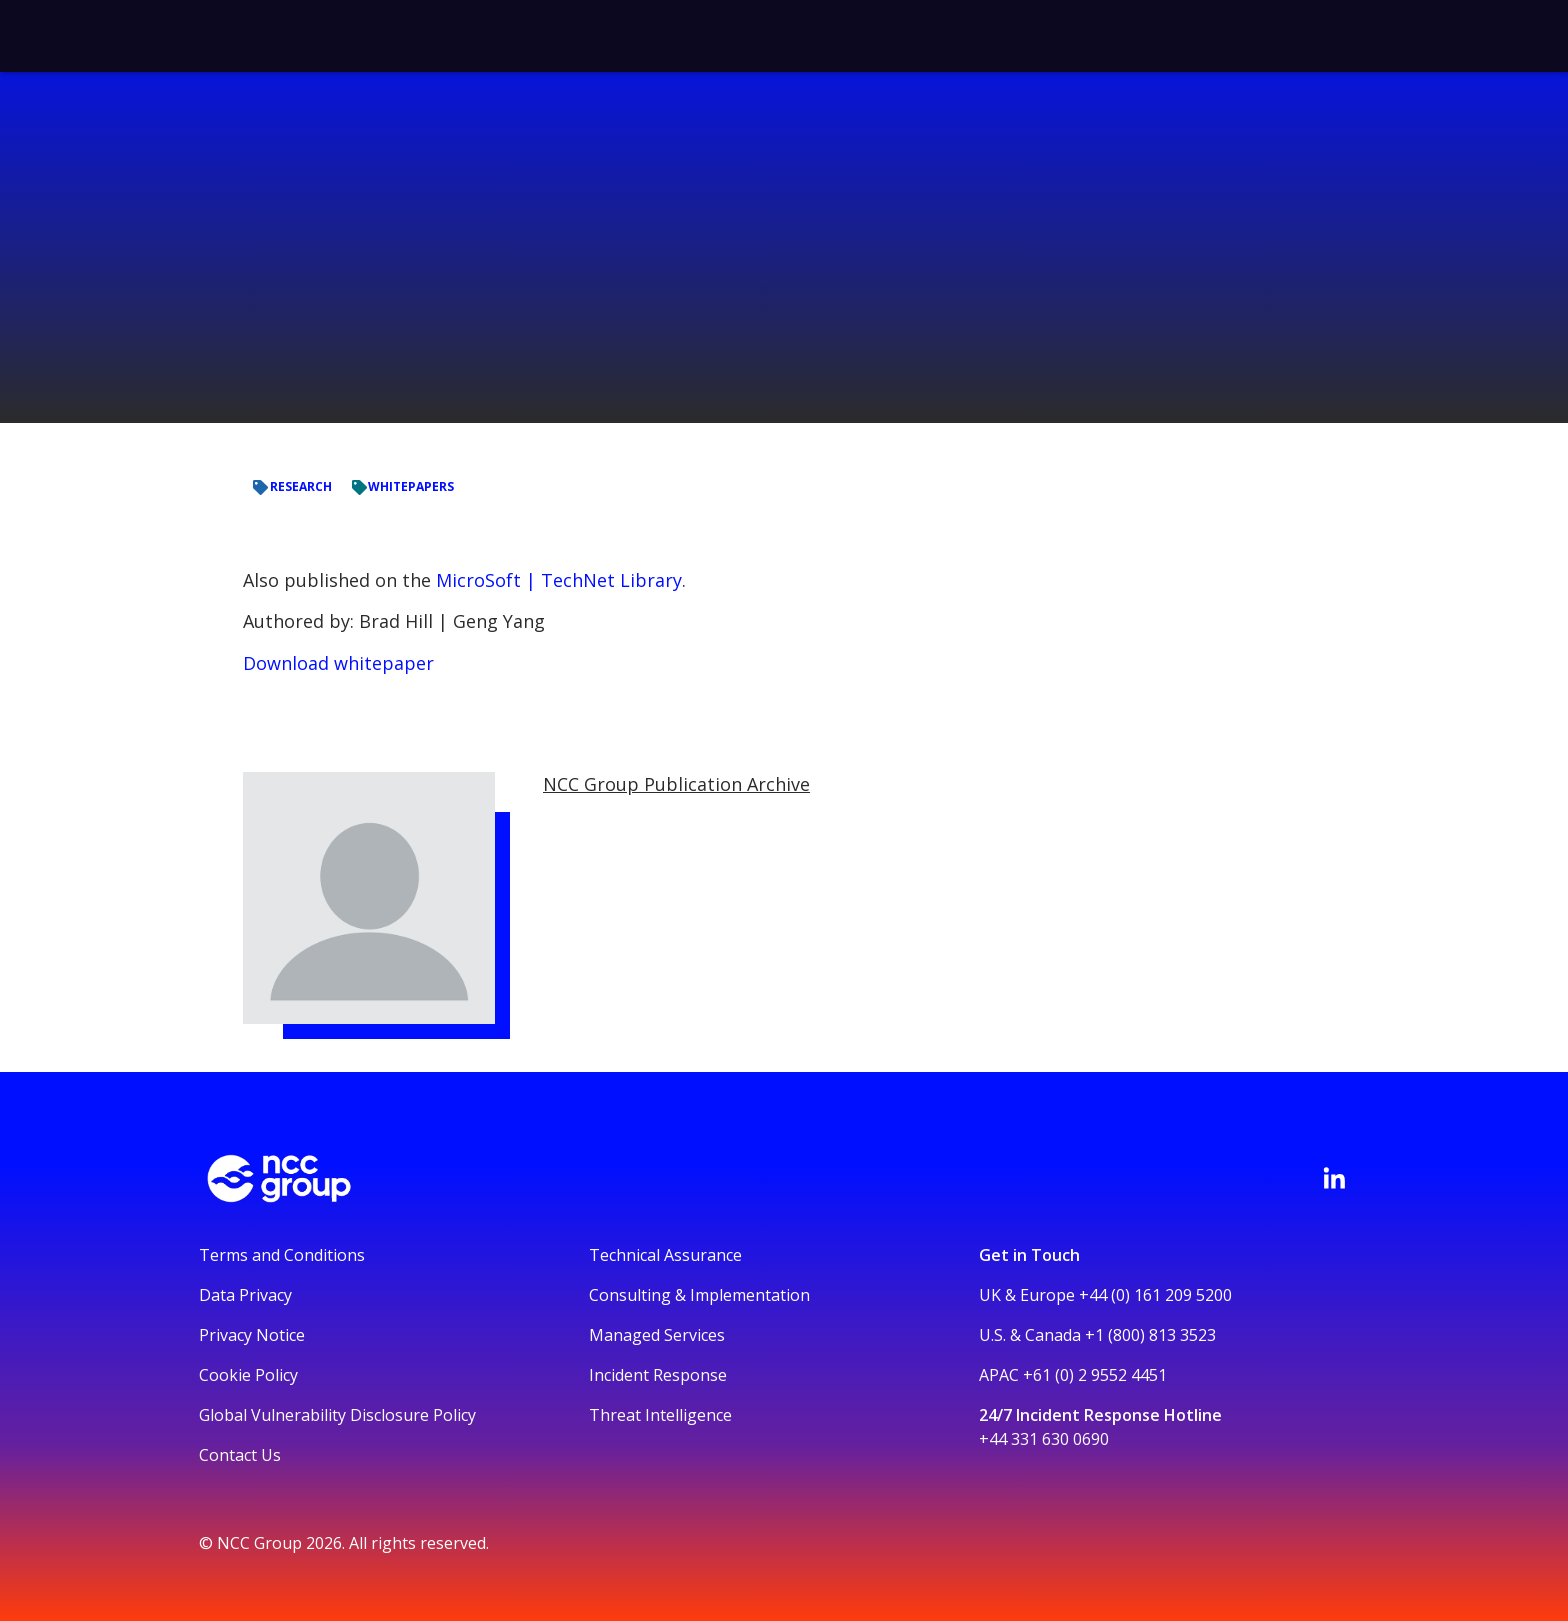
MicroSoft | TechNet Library (559, 580)
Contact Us (240, 1455)
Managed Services (657, 1335)
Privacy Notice (252, 1335)
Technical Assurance (665, 1255)
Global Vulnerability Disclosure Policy (337, 1415)
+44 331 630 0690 (1044, 1439)
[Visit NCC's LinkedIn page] (1334, 1178)
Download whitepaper (338, 663)
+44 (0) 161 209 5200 (1155, 1295)
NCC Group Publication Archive (676, 784)
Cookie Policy (248, 1375)
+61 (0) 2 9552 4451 (1095, 1375)
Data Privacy (245, 1295)
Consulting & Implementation (699, 1295)
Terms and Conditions (282, 1255)
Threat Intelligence (660, 1415)
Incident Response (658, 1375)
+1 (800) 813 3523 (1150, 1335)
